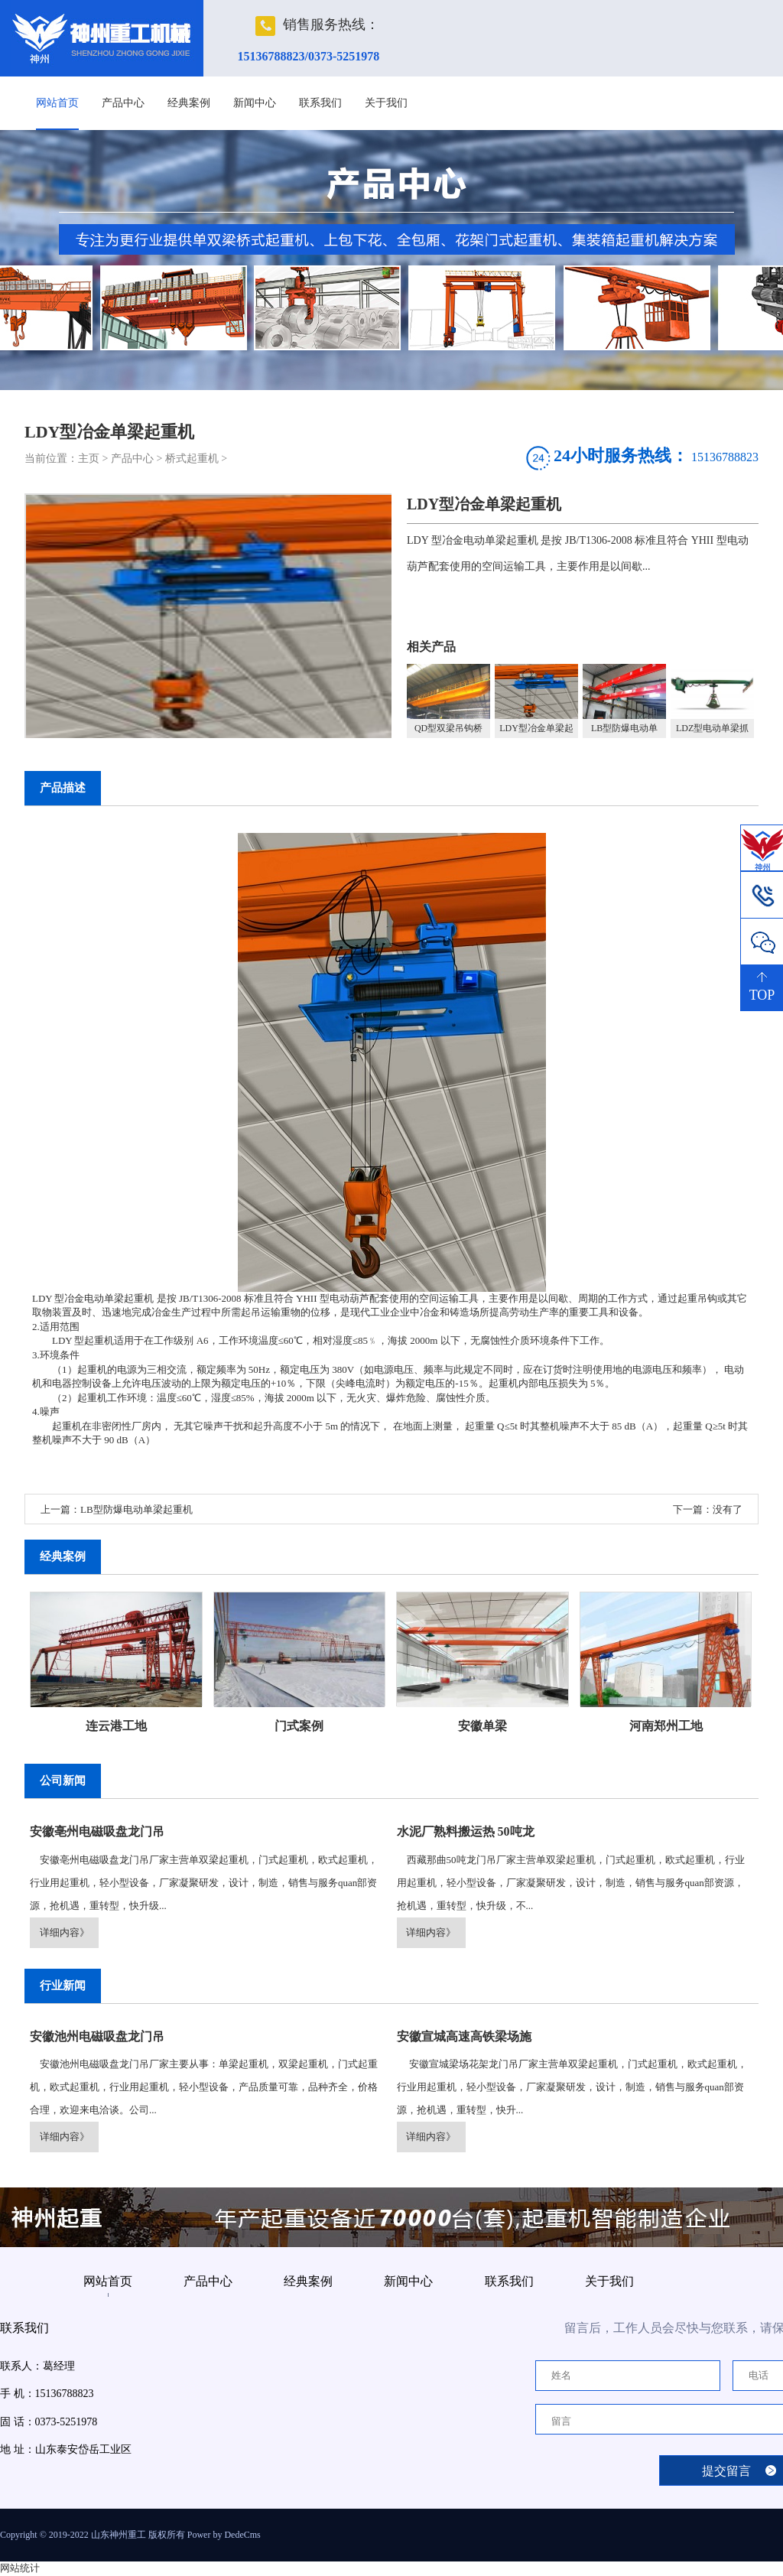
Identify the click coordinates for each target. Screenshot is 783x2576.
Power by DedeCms (224, 2534)
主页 (88, 458)
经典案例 (188, 103)
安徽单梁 (482, 1725)
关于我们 (386, 103)
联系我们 (320, 103)
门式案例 (299, 1725)
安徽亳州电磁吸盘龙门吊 (97, 1831)
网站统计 (20, 2568)
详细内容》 (64, 1932)
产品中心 (123, 103)
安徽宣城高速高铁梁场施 (464, 2036)
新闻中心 (254, 103)
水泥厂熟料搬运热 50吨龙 (465, 1831)
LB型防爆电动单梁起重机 (136, 1509)
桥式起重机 (192, 458)
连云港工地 (116, 1725)
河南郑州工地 (666, 1725)
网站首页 (57, 103)
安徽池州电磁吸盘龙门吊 (97, 2036)
